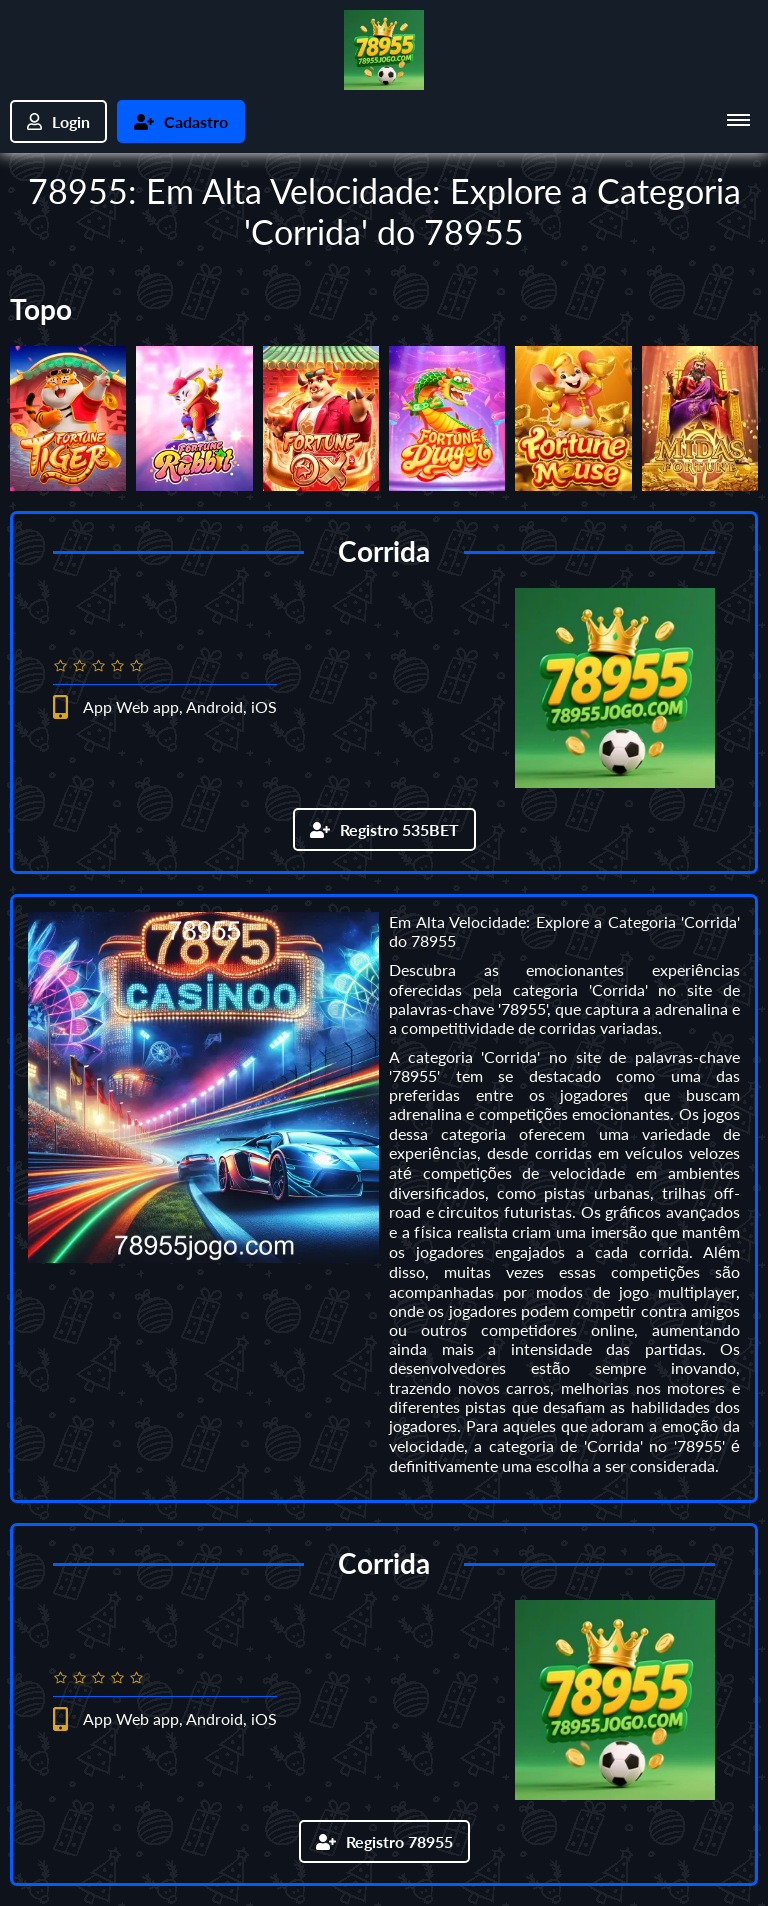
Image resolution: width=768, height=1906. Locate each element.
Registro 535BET (384, 829)
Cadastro (181, 121)
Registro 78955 (384, 1841)
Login (58, 121)
